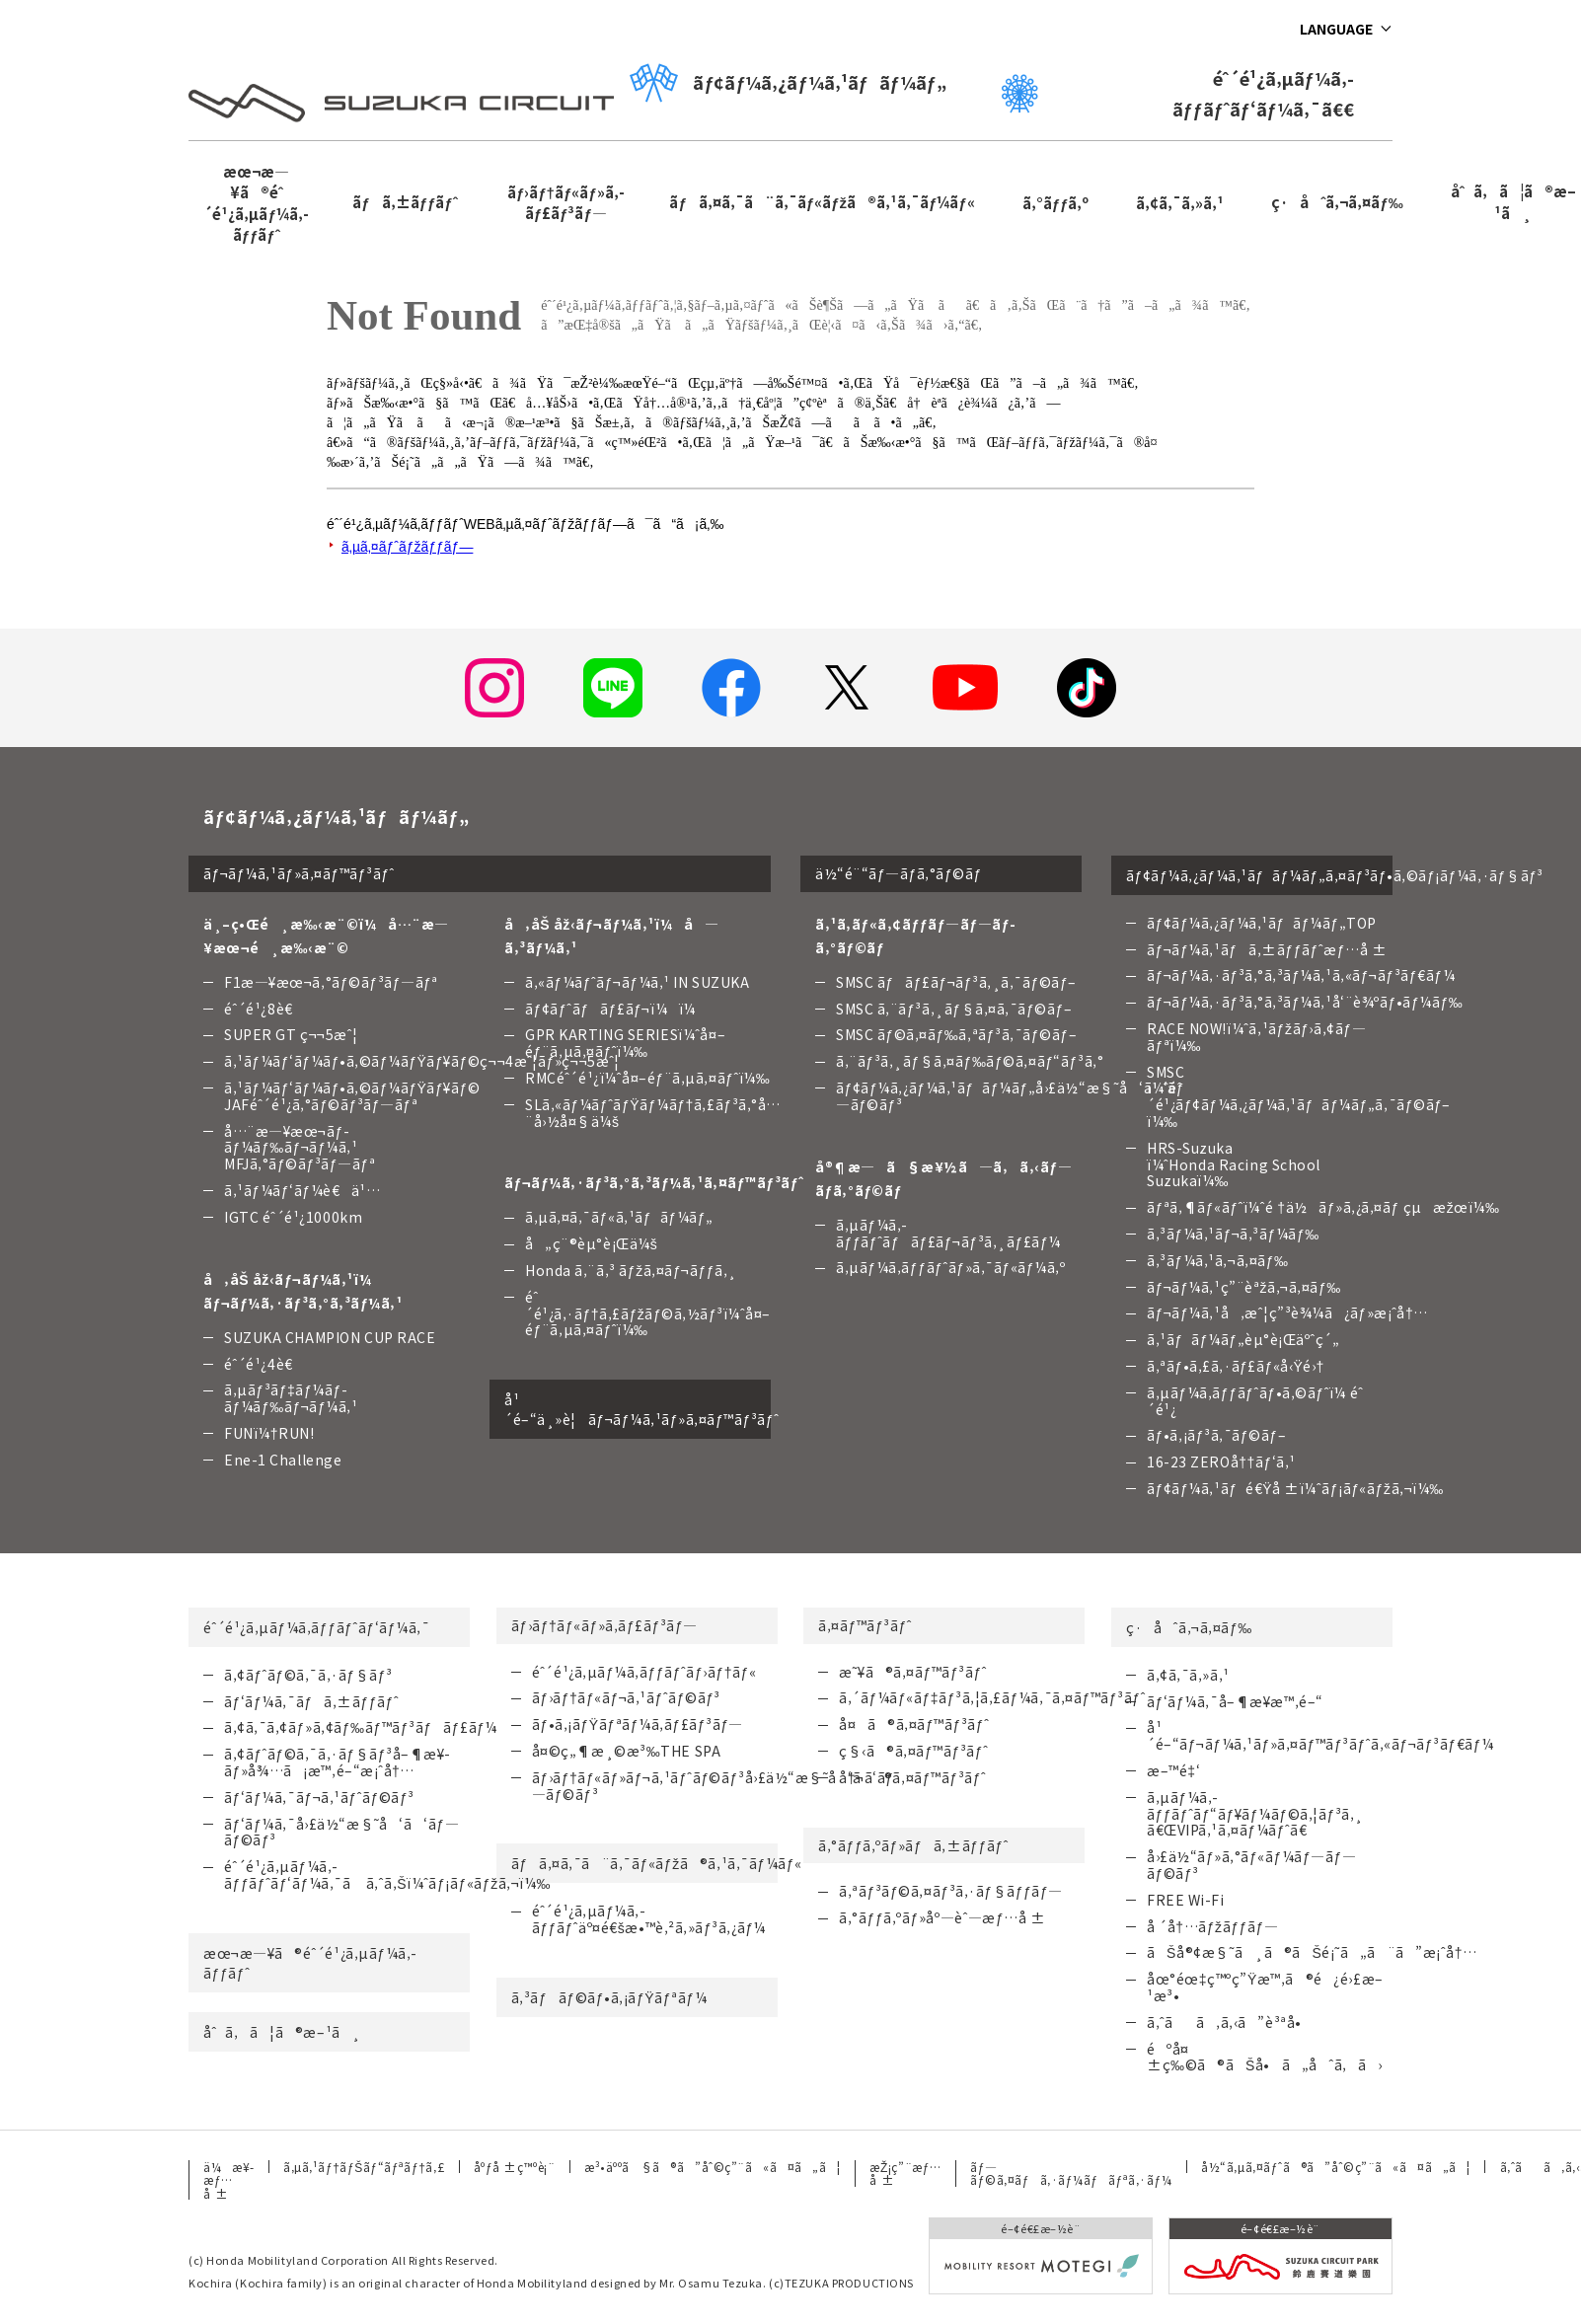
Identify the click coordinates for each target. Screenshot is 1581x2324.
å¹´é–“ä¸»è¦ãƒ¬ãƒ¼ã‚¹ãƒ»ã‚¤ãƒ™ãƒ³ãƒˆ (637, 1409)
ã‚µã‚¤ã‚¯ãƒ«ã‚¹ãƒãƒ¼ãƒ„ (619, 1217)
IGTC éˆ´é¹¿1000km (293, 1217)
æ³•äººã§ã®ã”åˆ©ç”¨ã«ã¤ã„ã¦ (712, 2166)
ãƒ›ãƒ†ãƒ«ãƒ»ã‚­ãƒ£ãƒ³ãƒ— (566, 202)
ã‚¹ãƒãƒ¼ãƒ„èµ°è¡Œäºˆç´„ (1243, 1339)
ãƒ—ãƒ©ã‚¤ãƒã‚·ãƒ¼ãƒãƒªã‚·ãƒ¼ (1070, 2173)
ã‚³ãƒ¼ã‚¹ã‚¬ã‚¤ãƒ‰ (1218, 1260)
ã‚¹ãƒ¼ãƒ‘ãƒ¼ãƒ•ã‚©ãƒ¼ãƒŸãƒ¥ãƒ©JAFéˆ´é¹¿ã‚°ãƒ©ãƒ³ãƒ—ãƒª (352, 1096)
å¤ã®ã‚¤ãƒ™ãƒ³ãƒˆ (914, 1724)
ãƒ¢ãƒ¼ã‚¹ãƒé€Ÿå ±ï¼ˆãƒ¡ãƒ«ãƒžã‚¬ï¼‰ (1295, 1488)
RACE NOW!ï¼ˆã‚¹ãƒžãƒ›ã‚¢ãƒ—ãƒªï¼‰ (1256, 1036)
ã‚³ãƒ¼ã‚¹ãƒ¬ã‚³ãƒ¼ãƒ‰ (1233, 1233)
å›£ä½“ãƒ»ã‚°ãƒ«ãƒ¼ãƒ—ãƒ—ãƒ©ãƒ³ (1251, 1864)
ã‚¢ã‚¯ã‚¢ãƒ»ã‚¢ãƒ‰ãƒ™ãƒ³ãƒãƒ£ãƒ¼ (360, 1727)
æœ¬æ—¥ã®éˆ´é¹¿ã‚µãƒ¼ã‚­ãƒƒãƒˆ (255, 203)
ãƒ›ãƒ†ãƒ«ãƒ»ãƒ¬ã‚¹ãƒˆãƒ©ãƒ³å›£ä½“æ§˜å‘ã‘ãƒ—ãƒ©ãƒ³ (713, 1785)
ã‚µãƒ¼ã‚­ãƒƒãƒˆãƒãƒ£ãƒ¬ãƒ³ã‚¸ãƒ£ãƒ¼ (948, 1233)
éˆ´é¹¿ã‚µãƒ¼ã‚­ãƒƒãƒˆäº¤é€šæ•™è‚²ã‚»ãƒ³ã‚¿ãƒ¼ (649, 1919)
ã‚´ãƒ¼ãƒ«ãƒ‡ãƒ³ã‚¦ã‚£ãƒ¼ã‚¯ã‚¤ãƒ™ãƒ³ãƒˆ (992, 1697)
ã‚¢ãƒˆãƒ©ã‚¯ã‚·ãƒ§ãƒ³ (308, 1675)
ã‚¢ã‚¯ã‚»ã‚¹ (1180, 202)
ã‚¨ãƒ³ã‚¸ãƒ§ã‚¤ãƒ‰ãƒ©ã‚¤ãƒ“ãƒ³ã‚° (969, 1061)
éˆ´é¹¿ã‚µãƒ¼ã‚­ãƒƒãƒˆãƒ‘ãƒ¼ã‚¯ (316, 1627)
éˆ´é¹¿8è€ (264, 1008)
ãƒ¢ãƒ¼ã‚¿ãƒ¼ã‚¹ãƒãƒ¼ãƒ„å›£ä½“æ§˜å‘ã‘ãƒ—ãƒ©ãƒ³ (1010, 1096)
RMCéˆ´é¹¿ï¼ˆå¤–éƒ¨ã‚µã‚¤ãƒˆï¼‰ (647, 1077)
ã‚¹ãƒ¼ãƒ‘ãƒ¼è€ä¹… (302, 1190)
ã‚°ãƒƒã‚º (1056, 202)
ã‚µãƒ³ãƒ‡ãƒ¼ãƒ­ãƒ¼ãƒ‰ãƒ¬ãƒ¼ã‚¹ (291, 1398)
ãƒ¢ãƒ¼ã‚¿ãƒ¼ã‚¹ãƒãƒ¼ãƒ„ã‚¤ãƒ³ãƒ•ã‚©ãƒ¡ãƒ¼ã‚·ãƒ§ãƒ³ (1259, 875)
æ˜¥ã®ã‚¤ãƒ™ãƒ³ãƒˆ (913, 1672)
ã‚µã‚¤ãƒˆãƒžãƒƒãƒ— (407, 547)
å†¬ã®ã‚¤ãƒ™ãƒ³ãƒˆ (912, 1777)
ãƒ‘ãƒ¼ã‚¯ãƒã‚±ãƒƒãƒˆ (311, 1701)
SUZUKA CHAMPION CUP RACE (329, 1337)
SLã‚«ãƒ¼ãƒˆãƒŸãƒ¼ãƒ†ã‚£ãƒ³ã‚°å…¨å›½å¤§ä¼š (653, 1112)
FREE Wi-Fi (1186, 1900)
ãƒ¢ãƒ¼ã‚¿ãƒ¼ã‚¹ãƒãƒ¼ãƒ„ (787, 82)
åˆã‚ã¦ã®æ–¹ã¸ (282, 2032)
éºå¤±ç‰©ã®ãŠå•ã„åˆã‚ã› (1265, 2057)
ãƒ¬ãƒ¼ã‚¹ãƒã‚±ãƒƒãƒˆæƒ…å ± (1267, 949)
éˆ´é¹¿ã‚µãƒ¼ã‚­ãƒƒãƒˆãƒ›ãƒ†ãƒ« (644, 1672)
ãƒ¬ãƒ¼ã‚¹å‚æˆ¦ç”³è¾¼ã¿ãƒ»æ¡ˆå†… (1287, 1312)
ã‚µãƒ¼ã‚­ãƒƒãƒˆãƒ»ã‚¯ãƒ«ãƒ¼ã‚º (950, 1267)
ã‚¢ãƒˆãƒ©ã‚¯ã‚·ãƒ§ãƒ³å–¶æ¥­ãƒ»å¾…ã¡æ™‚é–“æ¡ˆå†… (337, 1762)
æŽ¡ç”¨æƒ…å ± (905, 2173)
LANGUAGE (1336, 28)
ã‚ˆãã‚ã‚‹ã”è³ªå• (1230, 2022)
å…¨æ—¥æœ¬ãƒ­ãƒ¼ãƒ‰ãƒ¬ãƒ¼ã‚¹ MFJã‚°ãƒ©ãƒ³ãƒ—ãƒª (299, 1147)
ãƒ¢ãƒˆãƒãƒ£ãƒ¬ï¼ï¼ (616, 1008)
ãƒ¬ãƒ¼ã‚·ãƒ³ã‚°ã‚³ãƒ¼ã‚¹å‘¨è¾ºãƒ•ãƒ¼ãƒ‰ (1305, 1002)
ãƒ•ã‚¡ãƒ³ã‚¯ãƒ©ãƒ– (1216, 1435)
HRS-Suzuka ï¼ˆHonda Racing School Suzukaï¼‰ (1233, 1164)
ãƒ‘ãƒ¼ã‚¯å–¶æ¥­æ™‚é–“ (1235, 1701)
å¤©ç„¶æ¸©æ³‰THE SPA (626, 1751)
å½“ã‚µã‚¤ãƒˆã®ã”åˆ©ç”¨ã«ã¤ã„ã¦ (1335, 2166)
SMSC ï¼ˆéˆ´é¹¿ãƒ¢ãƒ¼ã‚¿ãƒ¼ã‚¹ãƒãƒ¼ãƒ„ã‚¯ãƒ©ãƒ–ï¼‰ (1299, 1096)
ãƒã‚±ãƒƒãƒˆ (404, 201)
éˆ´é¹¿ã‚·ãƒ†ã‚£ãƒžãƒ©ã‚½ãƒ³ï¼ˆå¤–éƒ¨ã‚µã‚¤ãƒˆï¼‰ (648, 1313)
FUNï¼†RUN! (269, 1433)
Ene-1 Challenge (282, 1459)
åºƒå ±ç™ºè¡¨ (514, 2166)
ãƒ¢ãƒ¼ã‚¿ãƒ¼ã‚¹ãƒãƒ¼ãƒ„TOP (1262, 923)
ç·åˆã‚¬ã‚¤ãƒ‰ (1336, 201)
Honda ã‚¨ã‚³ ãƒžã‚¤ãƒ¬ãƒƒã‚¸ (631, 1270)
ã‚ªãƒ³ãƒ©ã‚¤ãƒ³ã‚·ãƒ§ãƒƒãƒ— (951, 1891)
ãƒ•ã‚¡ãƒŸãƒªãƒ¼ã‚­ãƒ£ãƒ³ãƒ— (637, 1724)
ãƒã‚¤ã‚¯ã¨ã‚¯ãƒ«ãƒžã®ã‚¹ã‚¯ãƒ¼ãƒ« (821, 201)
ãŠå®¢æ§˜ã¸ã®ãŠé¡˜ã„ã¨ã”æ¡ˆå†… (1312, 1952)
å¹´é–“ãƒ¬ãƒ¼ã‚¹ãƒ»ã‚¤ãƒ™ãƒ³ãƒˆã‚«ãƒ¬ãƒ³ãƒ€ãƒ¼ (1320, 1735)
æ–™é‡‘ (1173, 1770)
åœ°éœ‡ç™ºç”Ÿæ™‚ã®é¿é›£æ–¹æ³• (1265, 1987)
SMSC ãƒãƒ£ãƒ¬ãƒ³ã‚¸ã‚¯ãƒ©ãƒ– (956, 982)
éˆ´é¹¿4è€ (264, 1364)
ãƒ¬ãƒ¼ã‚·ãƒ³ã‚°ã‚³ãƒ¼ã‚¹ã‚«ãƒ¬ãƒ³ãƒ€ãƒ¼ (1301, 975)
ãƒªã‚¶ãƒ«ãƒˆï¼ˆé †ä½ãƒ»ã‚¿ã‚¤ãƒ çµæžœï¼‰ (1323, 1207)
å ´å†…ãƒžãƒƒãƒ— (1212, 1926)
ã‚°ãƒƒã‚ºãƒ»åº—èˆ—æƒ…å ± (942, 1917)
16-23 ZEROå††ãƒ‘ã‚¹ (1221, 1461)
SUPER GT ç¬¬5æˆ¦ (291, 1034)
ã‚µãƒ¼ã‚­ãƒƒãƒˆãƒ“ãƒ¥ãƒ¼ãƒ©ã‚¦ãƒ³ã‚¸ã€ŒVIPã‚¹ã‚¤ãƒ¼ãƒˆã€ (1255, 1813)
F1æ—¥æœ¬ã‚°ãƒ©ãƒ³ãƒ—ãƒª (331, 982)
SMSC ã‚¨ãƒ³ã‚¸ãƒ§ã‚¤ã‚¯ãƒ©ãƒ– (954, 1008)
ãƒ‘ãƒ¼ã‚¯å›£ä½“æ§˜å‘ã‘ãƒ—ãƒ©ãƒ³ (341, 1832)
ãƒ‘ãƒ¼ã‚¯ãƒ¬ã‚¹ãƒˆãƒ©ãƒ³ (319, 1797)
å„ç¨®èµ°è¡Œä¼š (591, 1243)
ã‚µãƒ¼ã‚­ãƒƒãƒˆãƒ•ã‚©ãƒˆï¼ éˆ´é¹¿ (1255, 1401)
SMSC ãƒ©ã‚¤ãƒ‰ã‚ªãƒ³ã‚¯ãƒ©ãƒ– (956, 1034)
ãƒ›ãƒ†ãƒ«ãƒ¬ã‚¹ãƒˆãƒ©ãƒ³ (626, 1697)
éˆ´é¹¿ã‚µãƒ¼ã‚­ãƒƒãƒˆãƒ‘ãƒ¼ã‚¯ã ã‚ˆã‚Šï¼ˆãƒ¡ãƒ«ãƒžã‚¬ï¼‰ (387, 1874)
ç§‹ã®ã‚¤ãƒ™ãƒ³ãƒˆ (913, 1751)
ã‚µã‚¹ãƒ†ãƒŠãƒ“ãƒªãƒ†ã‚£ (363, 2166)
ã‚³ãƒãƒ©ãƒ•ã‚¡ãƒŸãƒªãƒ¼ (609, 1997)
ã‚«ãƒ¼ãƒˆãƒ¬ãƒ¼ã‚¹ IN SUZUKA (637, 982)
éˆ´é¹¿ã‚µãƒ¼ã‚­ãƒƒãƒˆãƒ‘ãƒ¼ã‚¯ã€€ (1178, 93)
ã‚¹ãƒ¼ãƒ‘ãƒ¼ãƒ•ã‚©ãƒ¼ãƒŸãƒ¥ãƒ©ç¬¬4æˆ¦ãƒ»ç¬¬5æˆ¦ (422, 1061)
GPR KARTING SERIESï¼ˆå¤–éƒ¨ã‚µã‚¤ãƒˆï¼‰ (625, 1042)
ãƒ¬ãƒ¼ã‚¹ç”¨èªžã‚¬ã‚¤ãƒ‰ (1244, 1287)
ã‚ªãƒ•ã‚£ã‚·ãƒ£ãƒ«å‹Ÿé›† (1235, 1366)
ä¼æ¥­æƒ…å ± (228, 2180)
